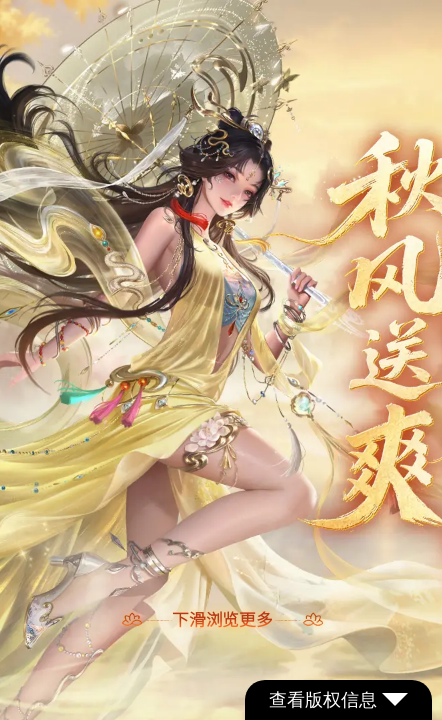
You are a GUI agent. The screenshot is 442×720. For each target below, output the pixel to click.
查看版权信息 (338, 700)
